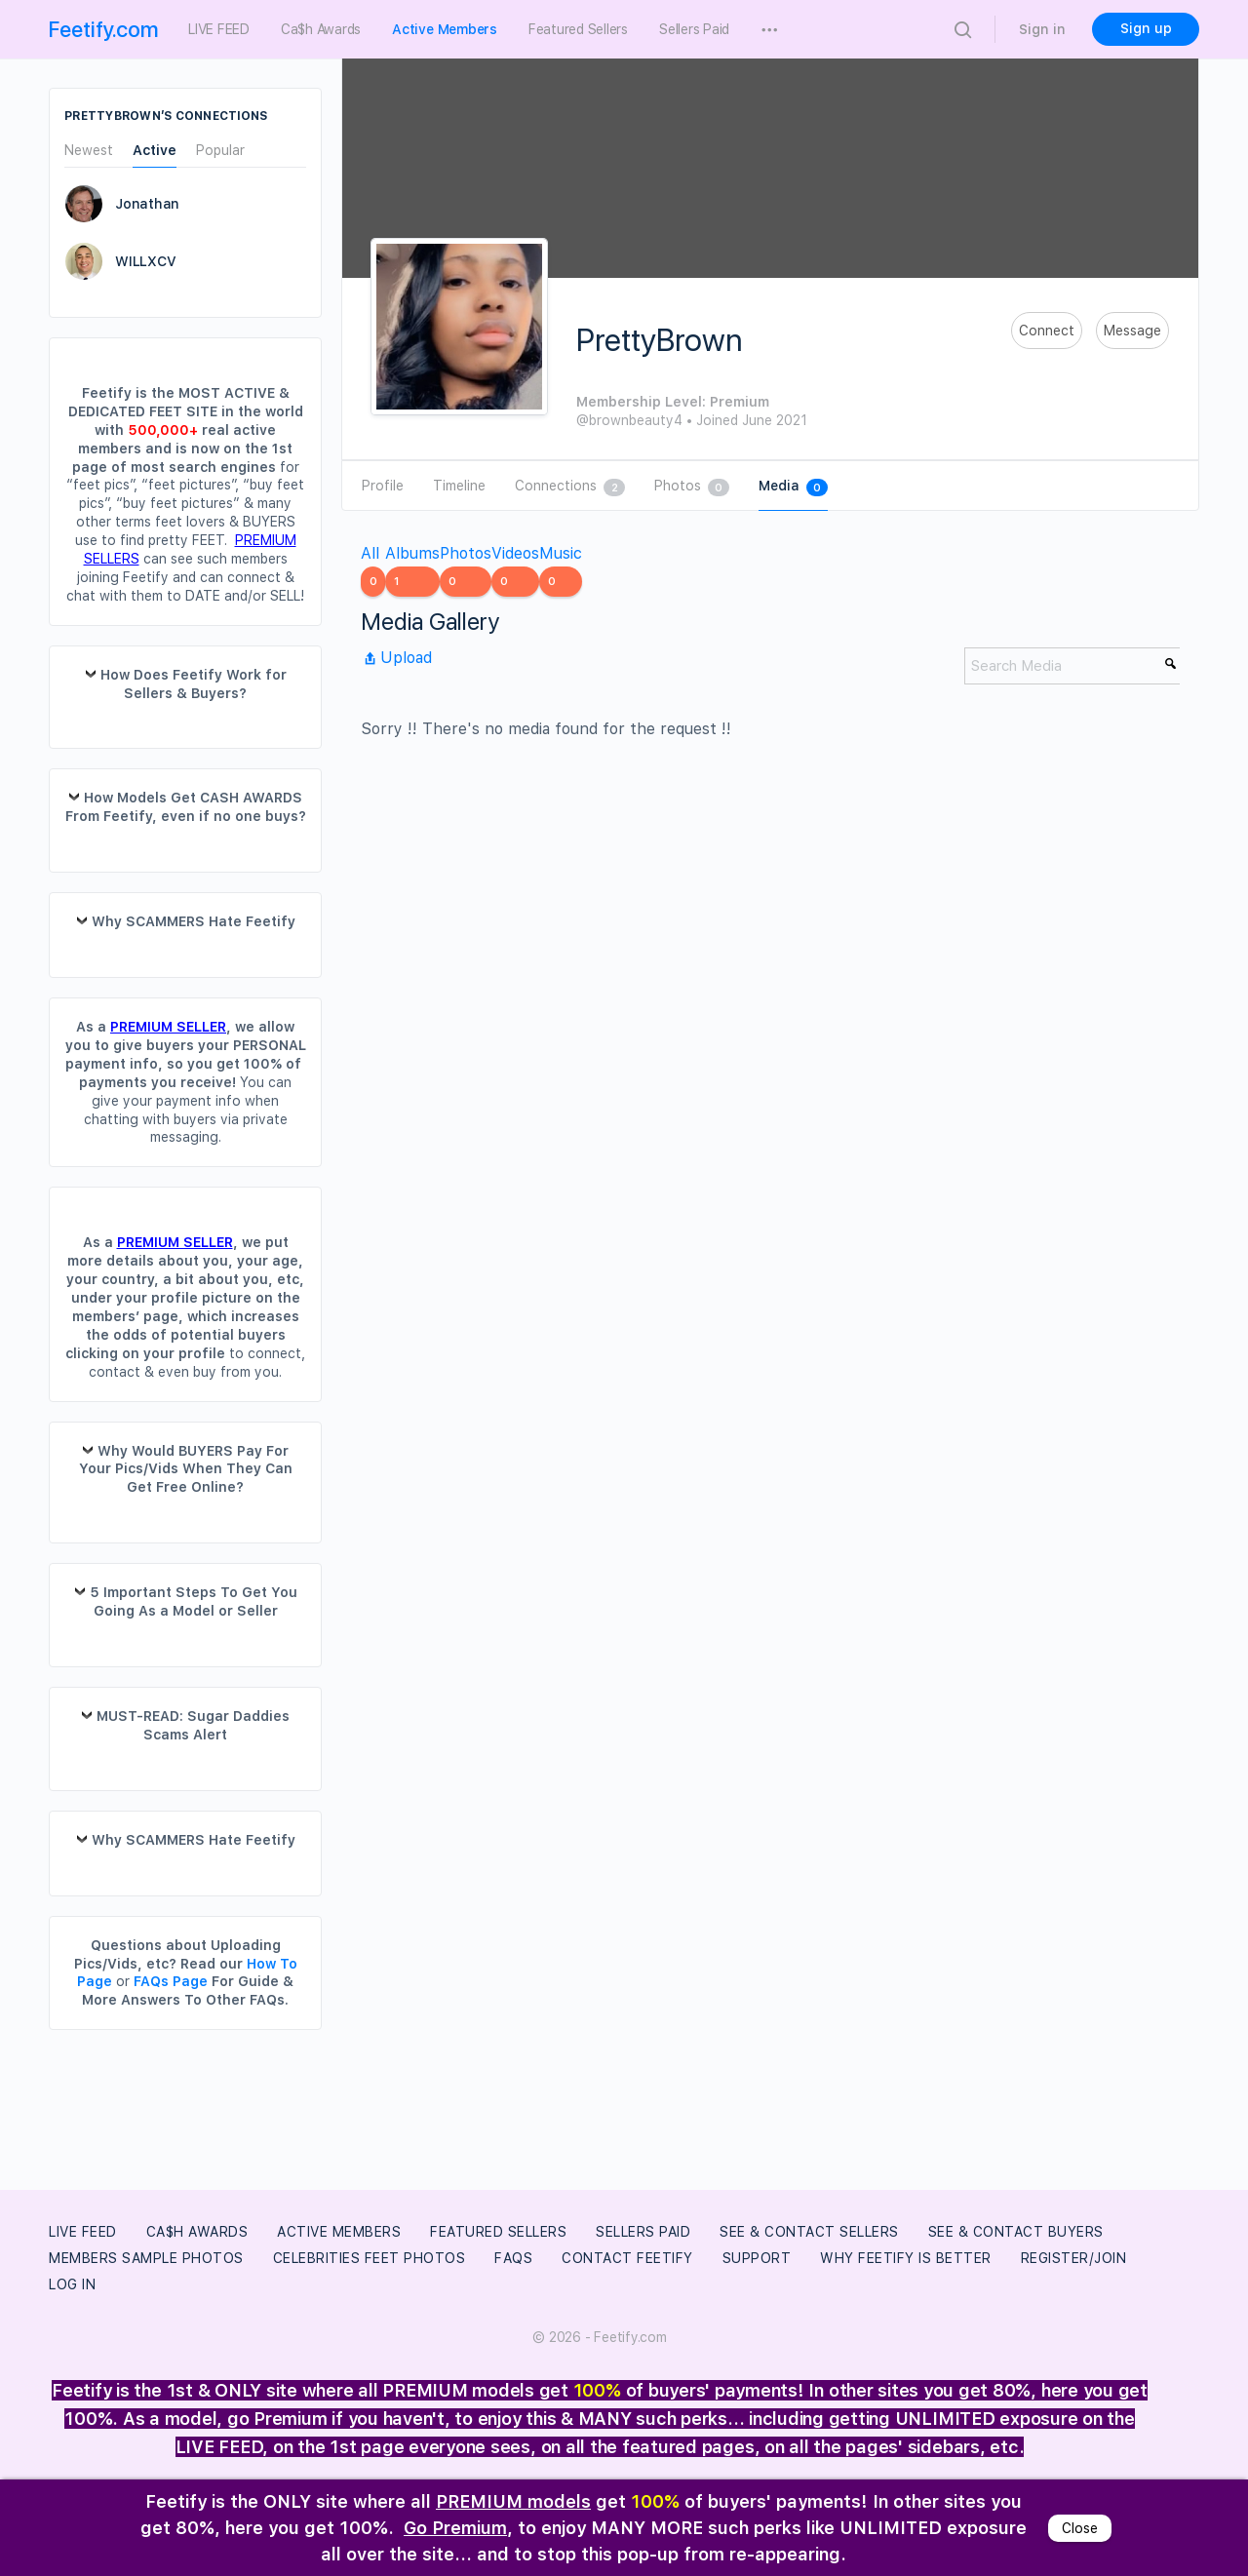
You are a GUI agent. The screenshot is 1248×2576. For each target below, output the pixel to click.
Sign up (1146, 28)
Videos (515, 570)
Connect (1046, 330)
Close (1080, 2528)
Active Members (339, 2232)
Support (757, 2258)
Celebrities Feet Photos (369, 2258)
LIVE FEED (83, 2232)
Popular (220, 150)
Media (793, 486)
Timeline (459, 485)
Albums (412, 570)
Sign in (1042, 29)
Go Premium (455, 2527)
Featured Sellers (498, 2232)
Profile (383, 485)
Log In (72, 2284)
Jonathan (147, 204)
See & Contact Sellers (809, 2232)
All (373, 570)
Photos (691, 486)
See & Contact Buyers (1016, 2232)
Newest (88, 150)
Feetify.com (104, 29)
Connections (570, 486)
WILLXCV (145, 261)
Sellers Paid (643, 2232)
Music (560, 570)
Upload (396, 657)
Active (154, 150)
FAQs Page (171, 1981)
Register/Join (1074, 2258)
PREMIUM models (513, 2501)
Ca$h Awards (197, 2232)
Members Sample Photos (146, 2258)
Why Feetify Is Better (906, 2258)
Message (1132, 330)
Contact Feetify (627, 2258)
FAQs (513, 2258)
